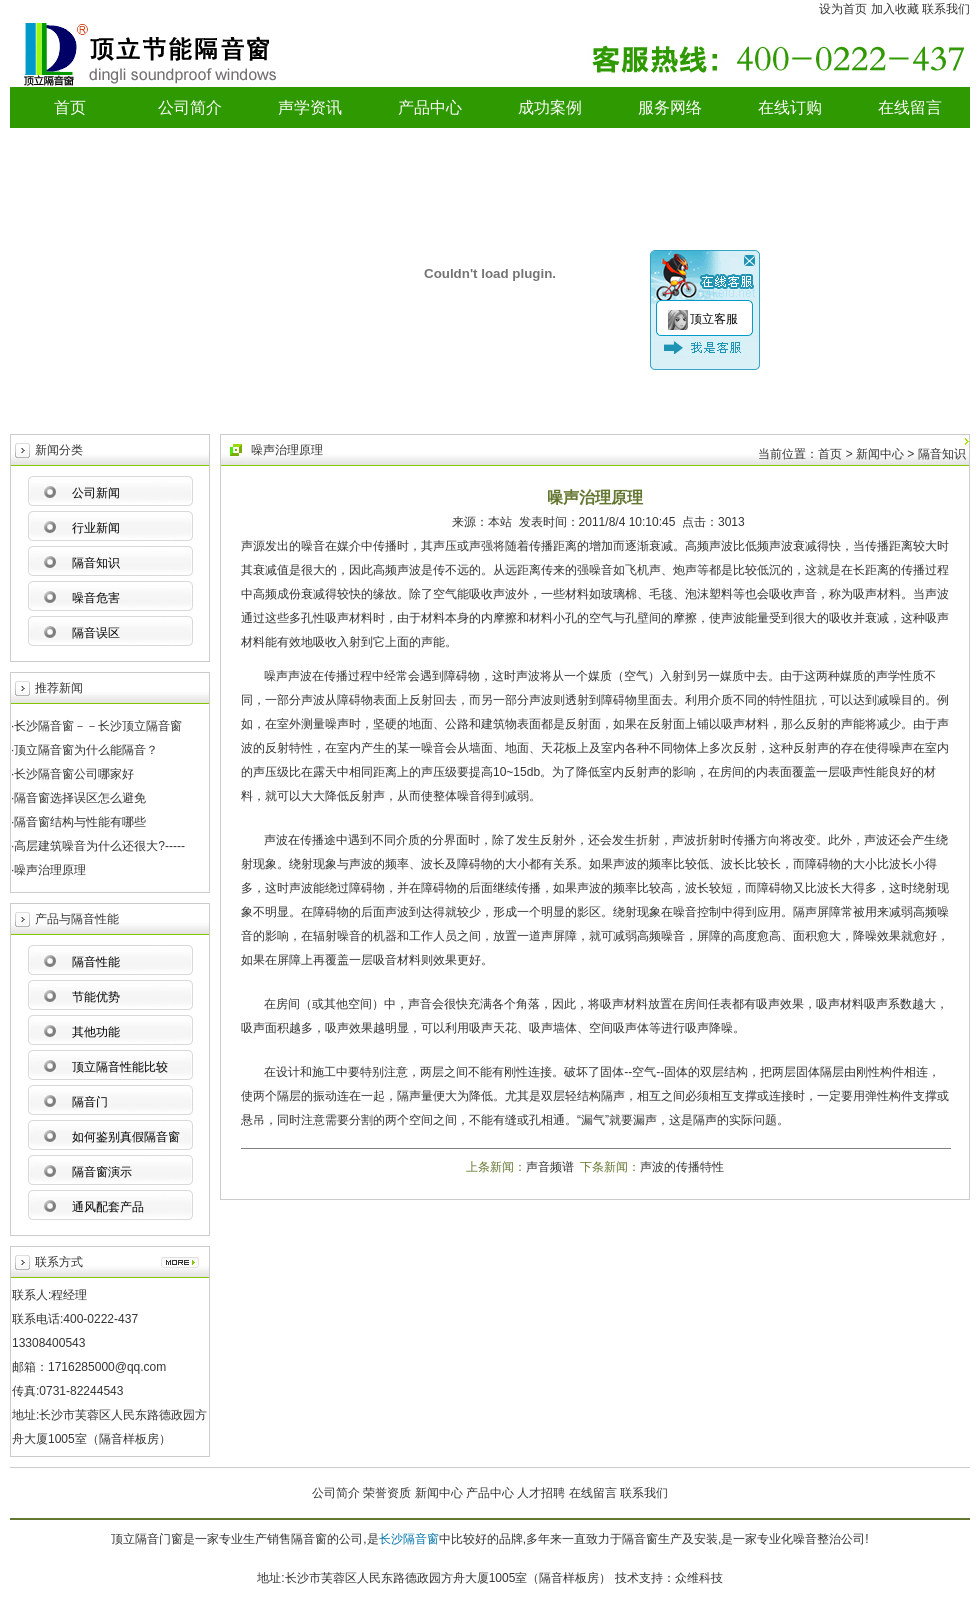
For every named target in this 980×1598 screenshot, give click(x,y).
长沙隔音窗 (409, 1539)
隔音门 (90, 1102)
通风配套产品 (108, 1207)
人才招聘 (541, 1493)
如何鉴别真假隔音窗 (126, 1137)
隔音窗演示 (102, 1172)
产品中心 (430, 107)
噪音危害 (96, 598)
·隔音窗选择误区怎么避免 (78, 798)
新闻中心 (439, 1493)
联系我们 (946, 9)
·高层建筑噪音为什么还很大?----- (98, 846)
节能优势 (96, 997)
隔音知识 (96, 563)
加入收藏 (895, 9)
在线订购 (790, 107)
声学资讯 (310, 107)
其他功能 (96, 1032)
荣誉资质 (387, 1493)
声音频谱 (550, 1167)
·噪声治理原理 (48, 870)
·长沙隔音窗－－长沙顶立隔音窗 (96, 726)
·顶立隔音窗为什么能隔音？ (84, 750)
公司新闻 (96, 493)
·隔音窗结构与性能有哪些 (78, 822)
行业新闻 (96, 528)
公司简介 (190, 107)
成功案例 (550, 107)
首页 (70, 107)
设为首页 (843, 9)
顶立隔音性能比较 (120, 1067)
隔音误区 (96, 633)
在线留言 (910, 107)
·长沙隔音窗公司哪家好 (72, 774)
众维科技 (699, 1578)
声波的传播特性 (682, 1167)
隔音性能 (96, 962)
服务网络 (670, 107)
